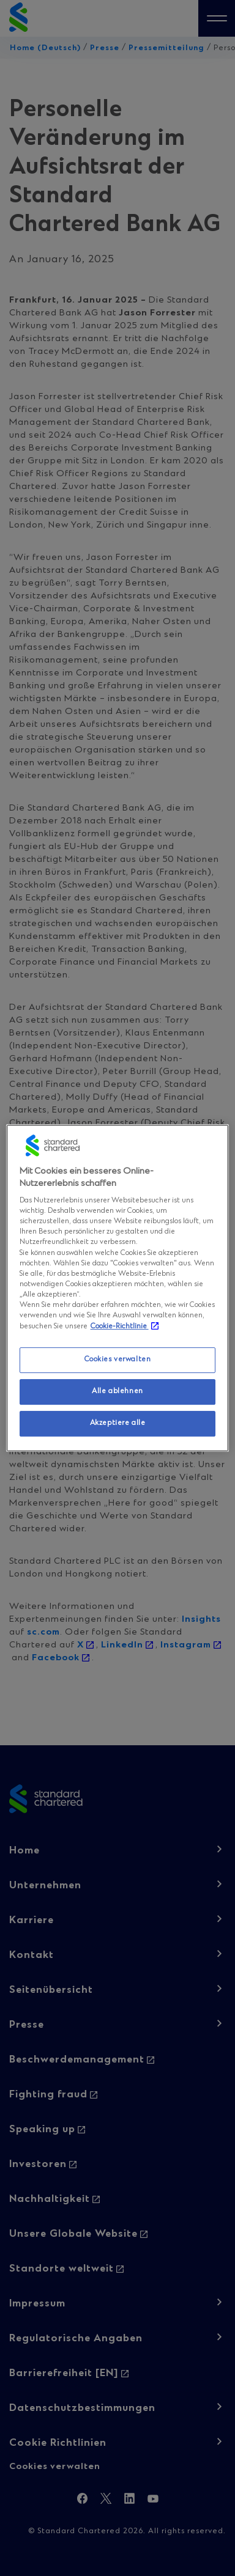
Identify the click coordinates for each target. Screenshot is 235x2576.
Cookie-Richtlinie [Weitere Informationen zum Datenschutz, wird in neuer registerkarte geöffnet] (120, 1326)
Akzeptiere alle (118, 1423)
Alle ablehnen (117, 1391)
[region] (117, 1288)
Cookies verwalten (117, 1359)
